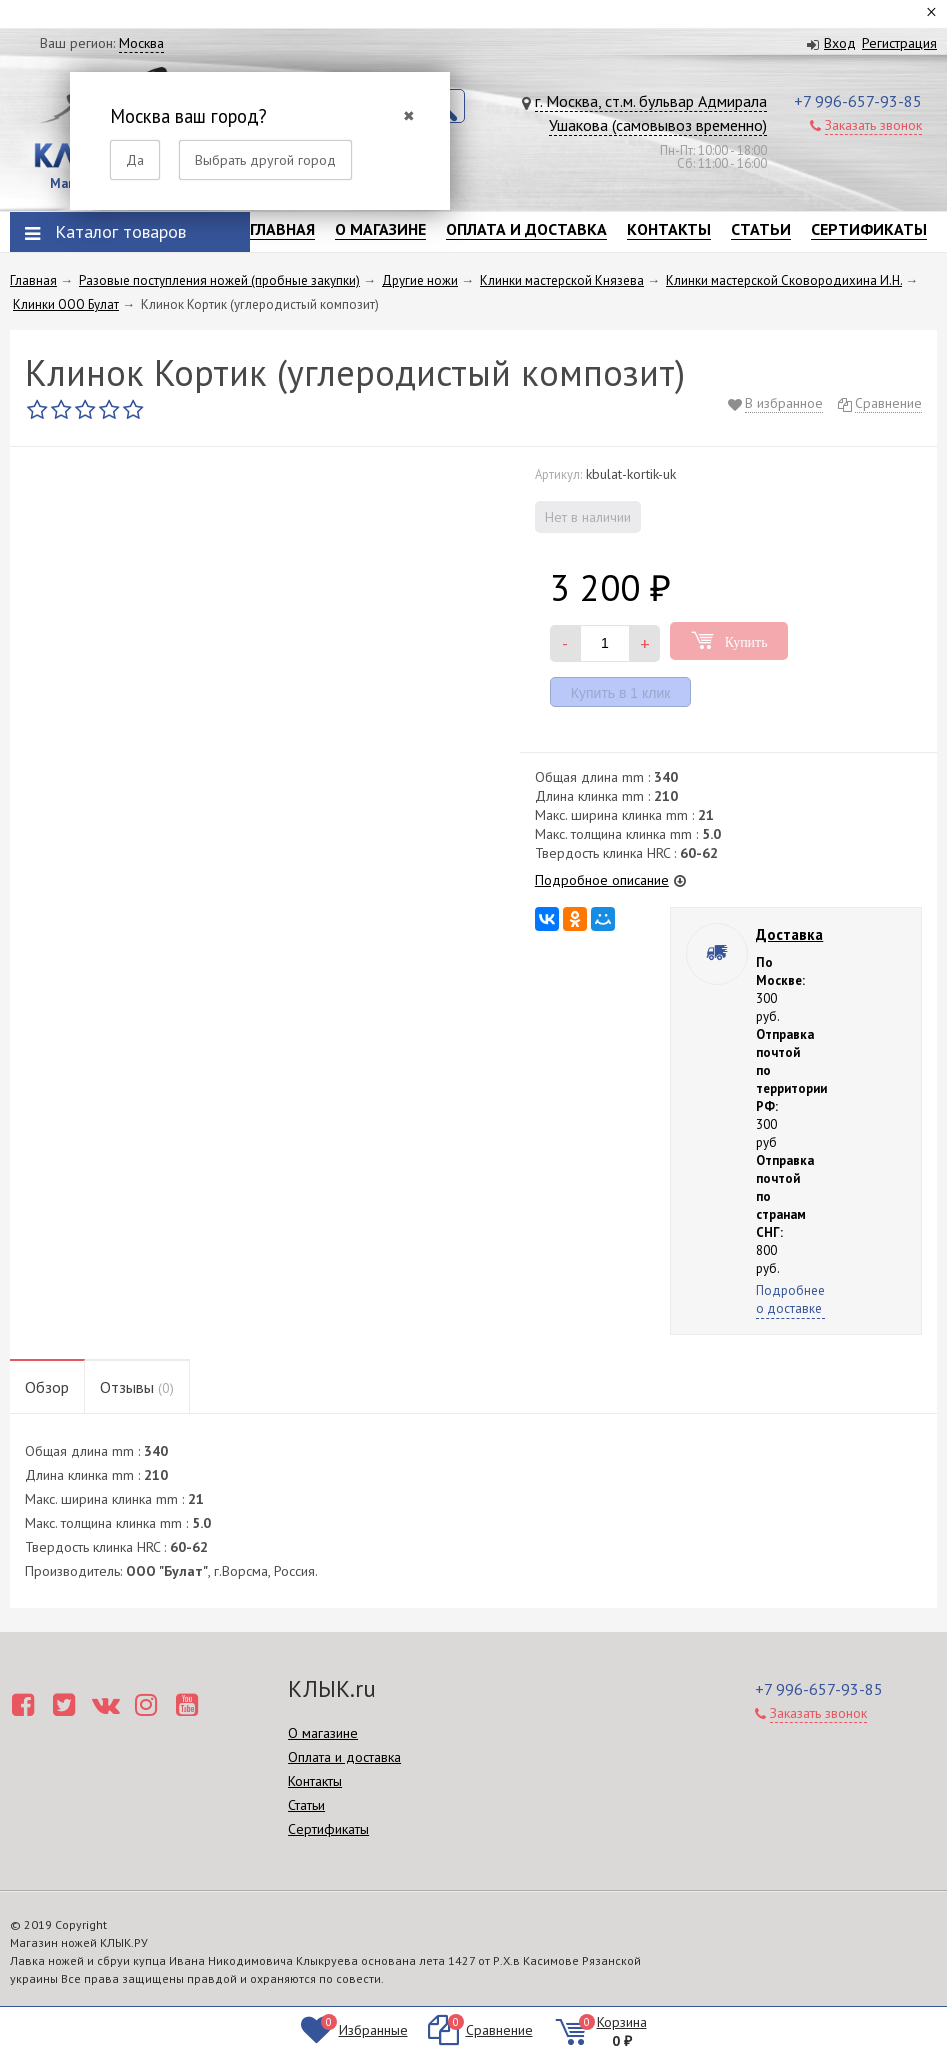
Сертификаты (869, 229)
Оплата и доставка (526, 229)
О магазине (380, 229)
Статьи (761, 229)
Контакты (669, 229)
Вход (840, 43)
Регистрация (899, 43)
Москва (141, 43)
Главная (282, 229)
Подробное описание (602, 880)
